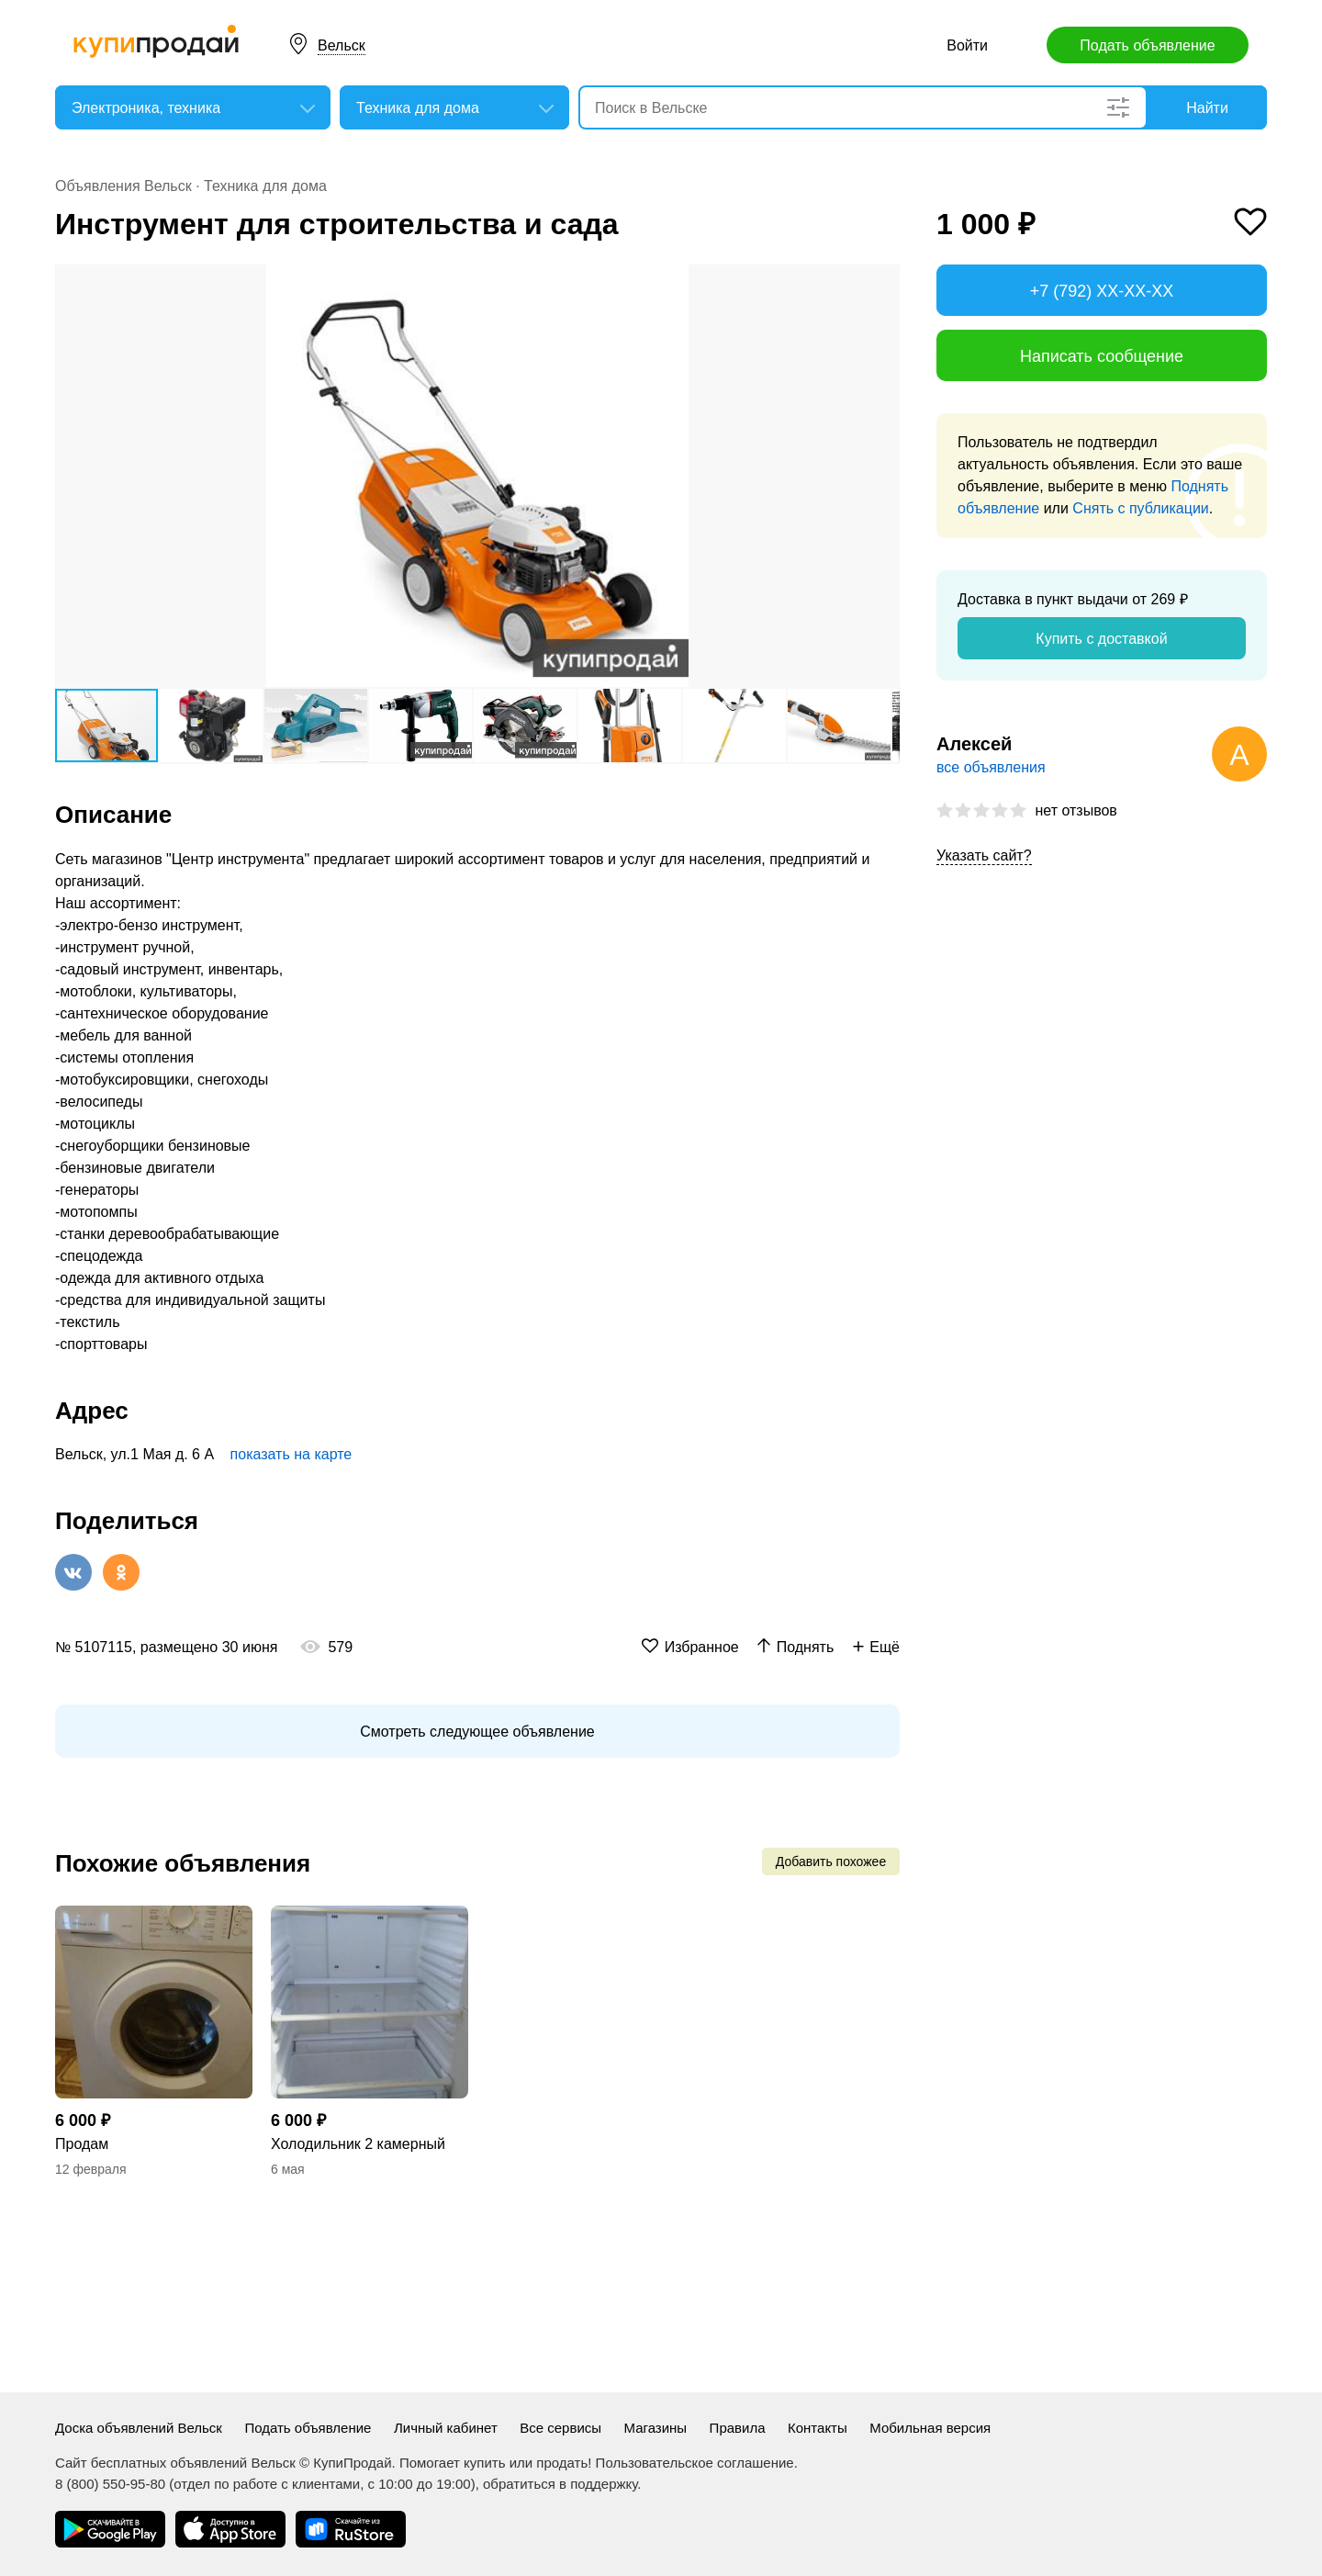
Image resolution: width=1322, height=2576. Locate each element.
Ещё (884, 1647)
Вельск (341, 45)
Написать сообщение (1101, 356)
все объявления (991, 767)
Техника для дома (265, 186)
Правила (738, 2427)
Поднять (806, 1647)
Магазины (656, 2427)
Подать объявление (1147, 45)
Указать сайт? (984, 855)
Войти (967, 45)
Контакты (817, 2427)
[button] (883, 281)
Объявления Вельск (123, 186)
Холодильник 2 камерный (358, 2144)
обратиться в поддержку (560, 2484)
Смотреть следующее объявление (477, 1731)
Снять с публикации (1140, 508)
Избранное (702, 1647)
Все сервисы (560, 2427)
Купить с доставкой (1101, 639)
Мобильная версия (930, 2427)
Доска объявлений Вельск (138, 2427)
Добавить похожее (831, 1861)
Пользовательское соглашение (695, 2462)
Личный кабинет (446, 2427)
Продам (81, 2144)
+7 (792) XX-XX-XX (1102, 291)
